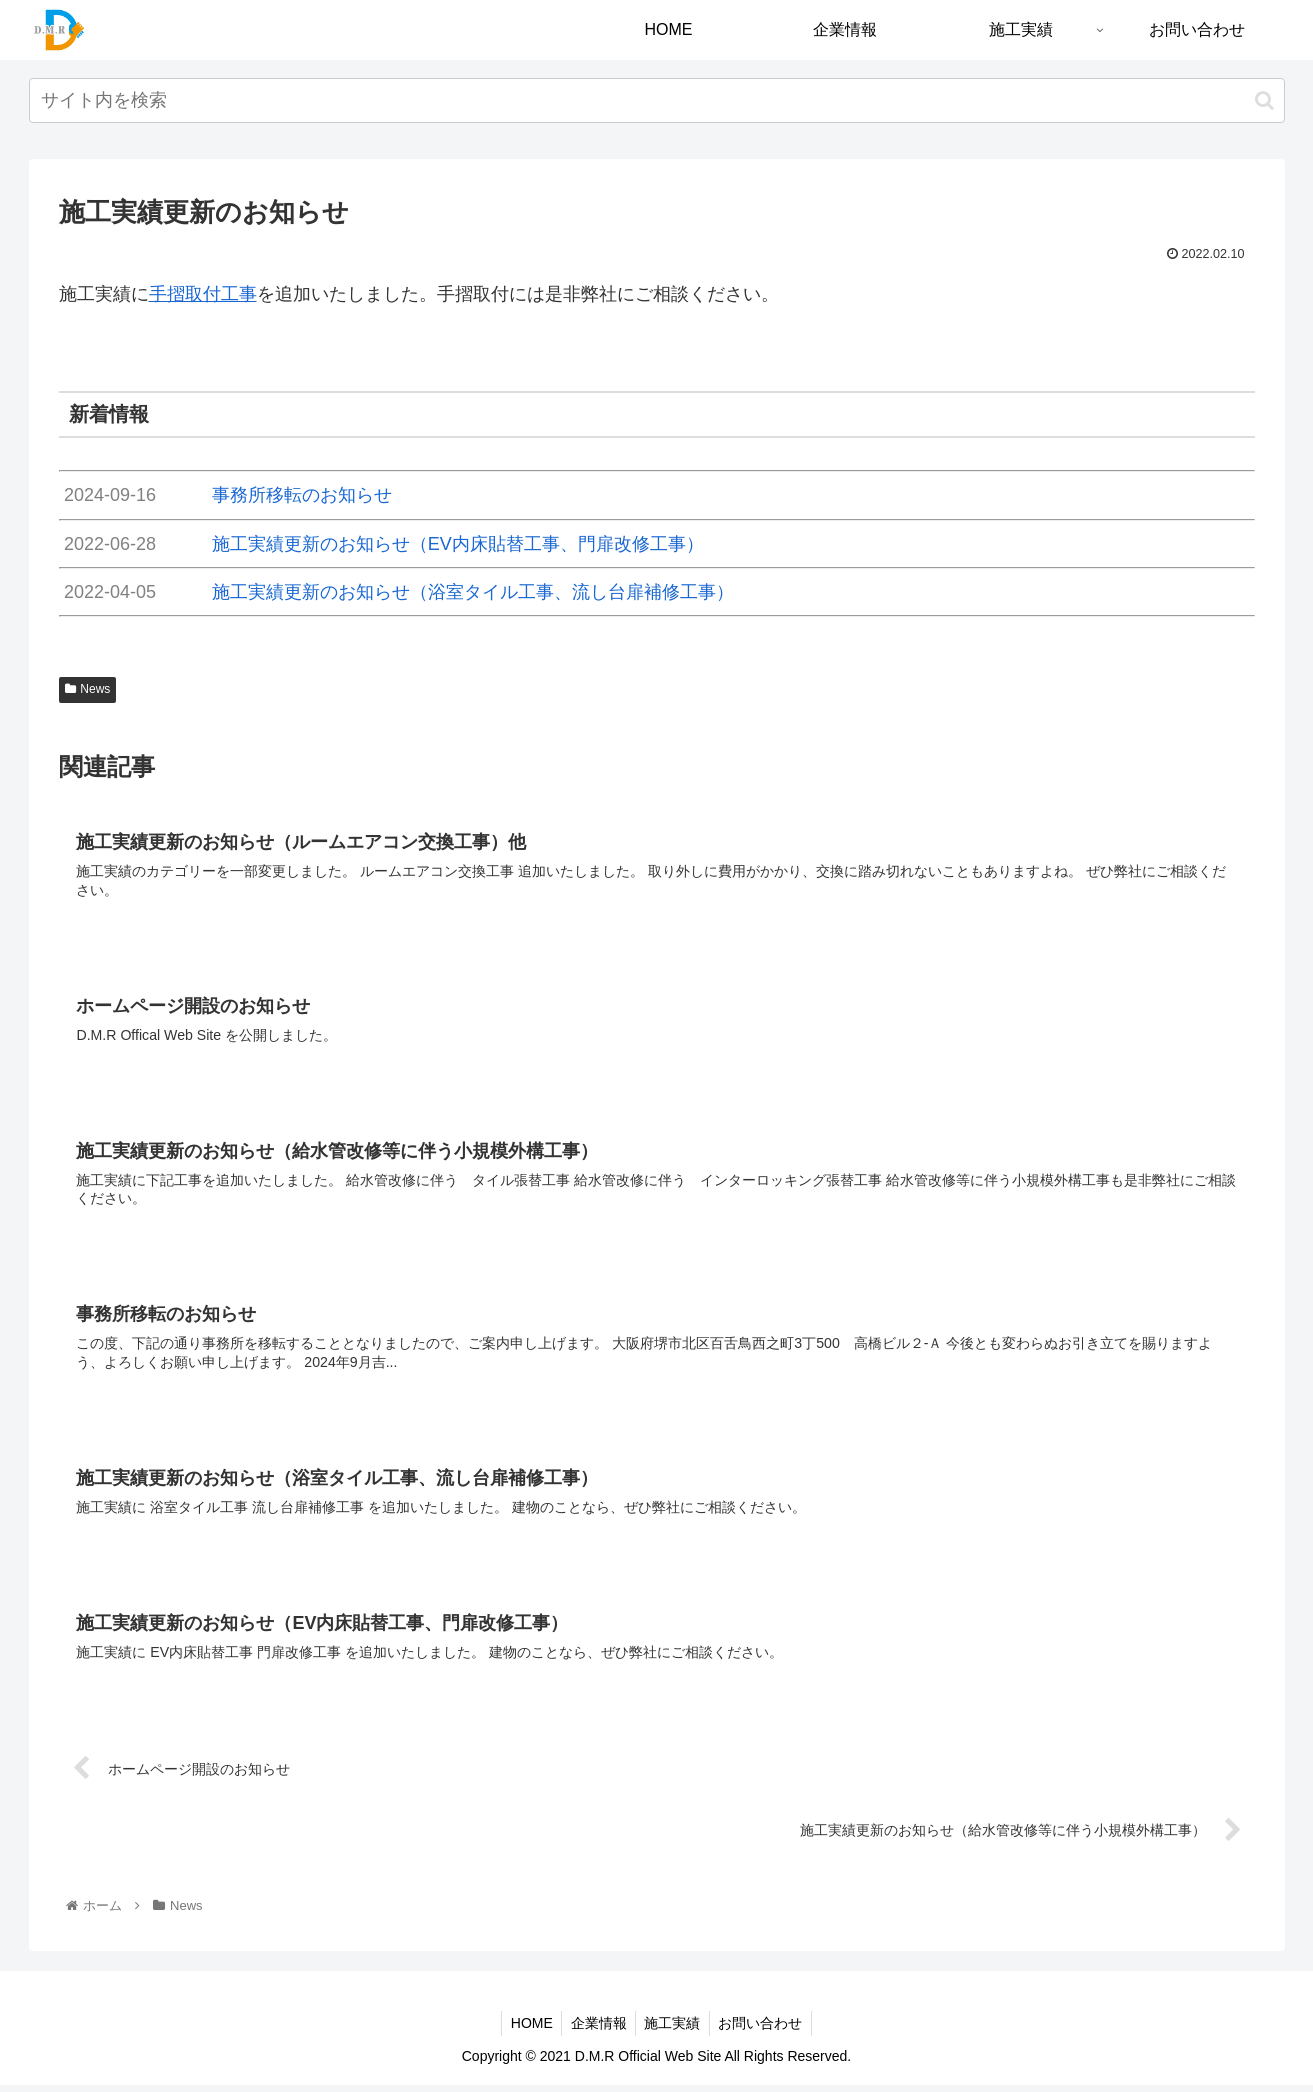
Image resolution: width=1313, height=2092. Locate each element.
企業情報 (597, 2029)
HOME (527, 2029)
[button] (1264, 100)
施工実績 (674, 2029)
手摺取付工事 (203, 294)
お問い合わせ (765, 2029)
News (88, 689)
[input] (657, 100)
